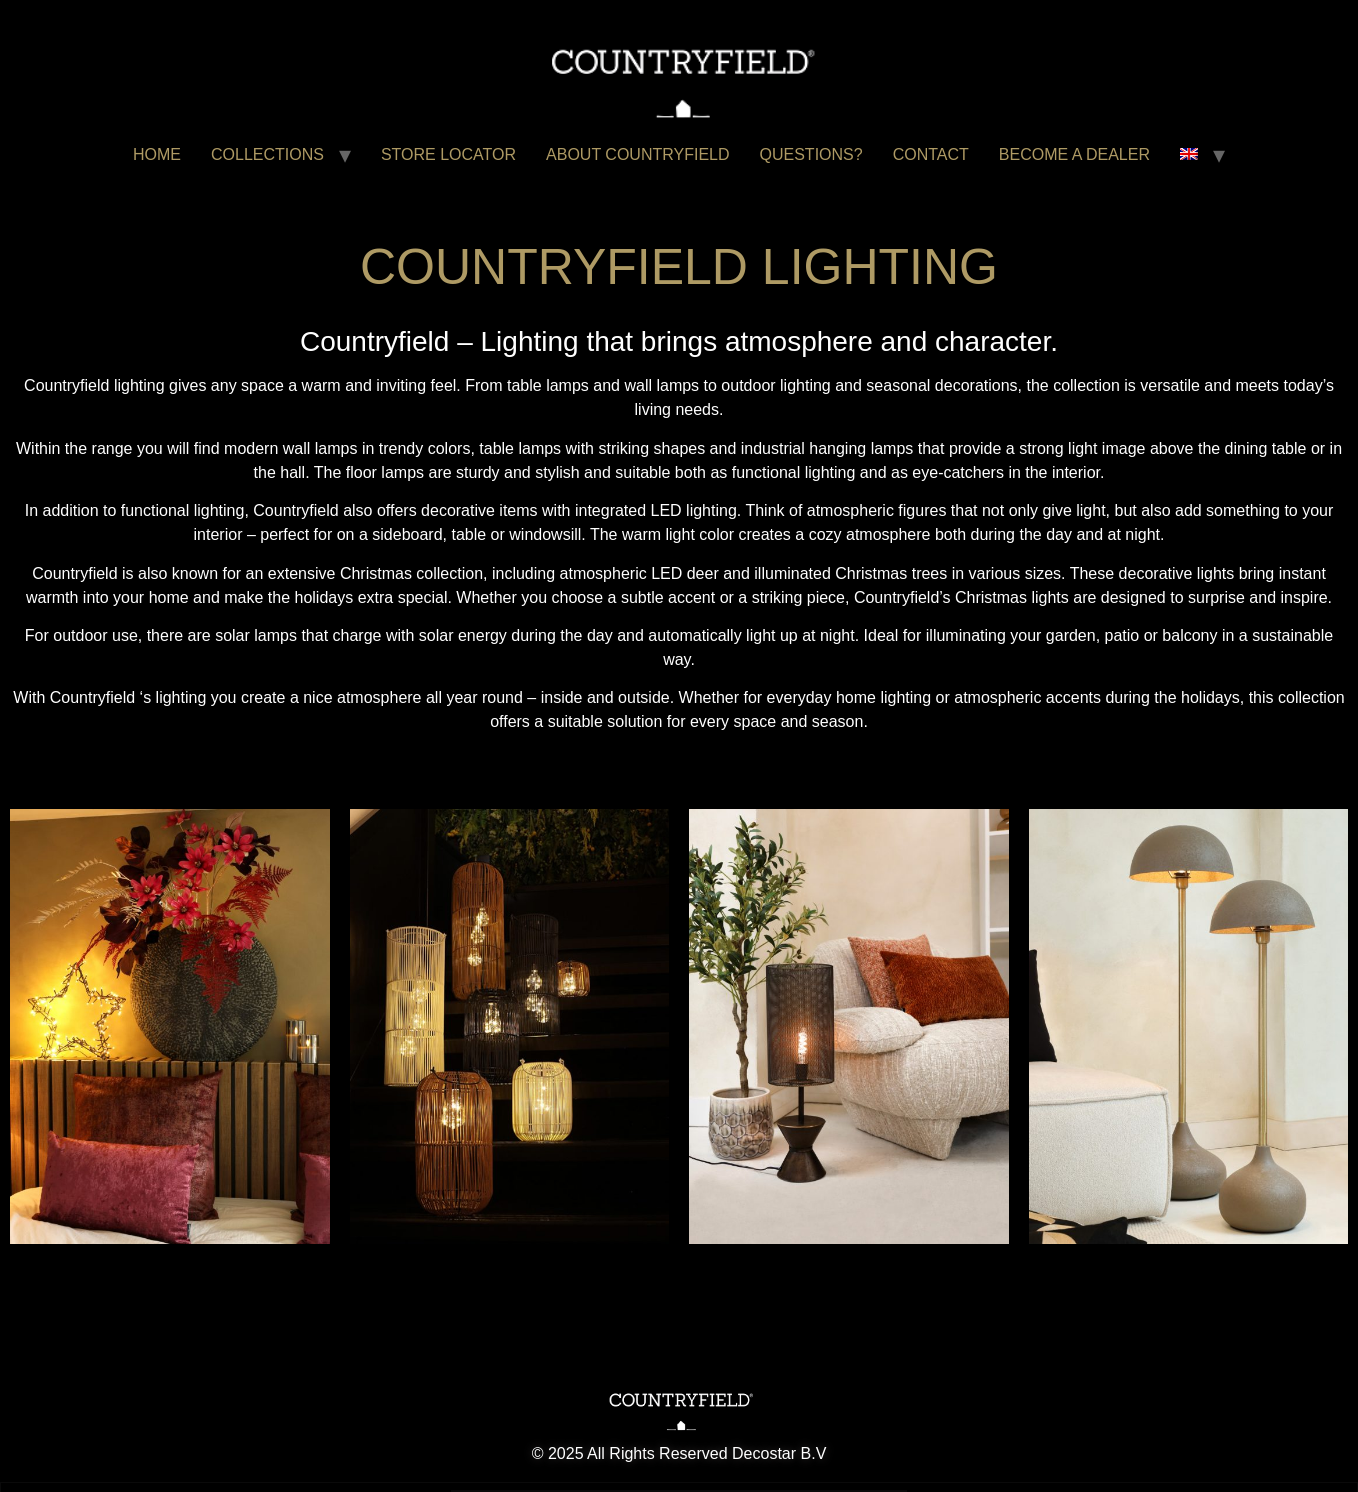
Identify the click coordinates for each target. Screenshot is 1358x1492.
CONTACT (931, 154)
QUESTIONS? (811, 154)
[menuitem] (1189, 155)
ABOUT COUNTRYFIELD (637, 154)
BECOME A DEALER (1074, 154)
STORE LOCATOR (448, 154)
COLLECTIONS (267, 154)
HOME (157, 154)
